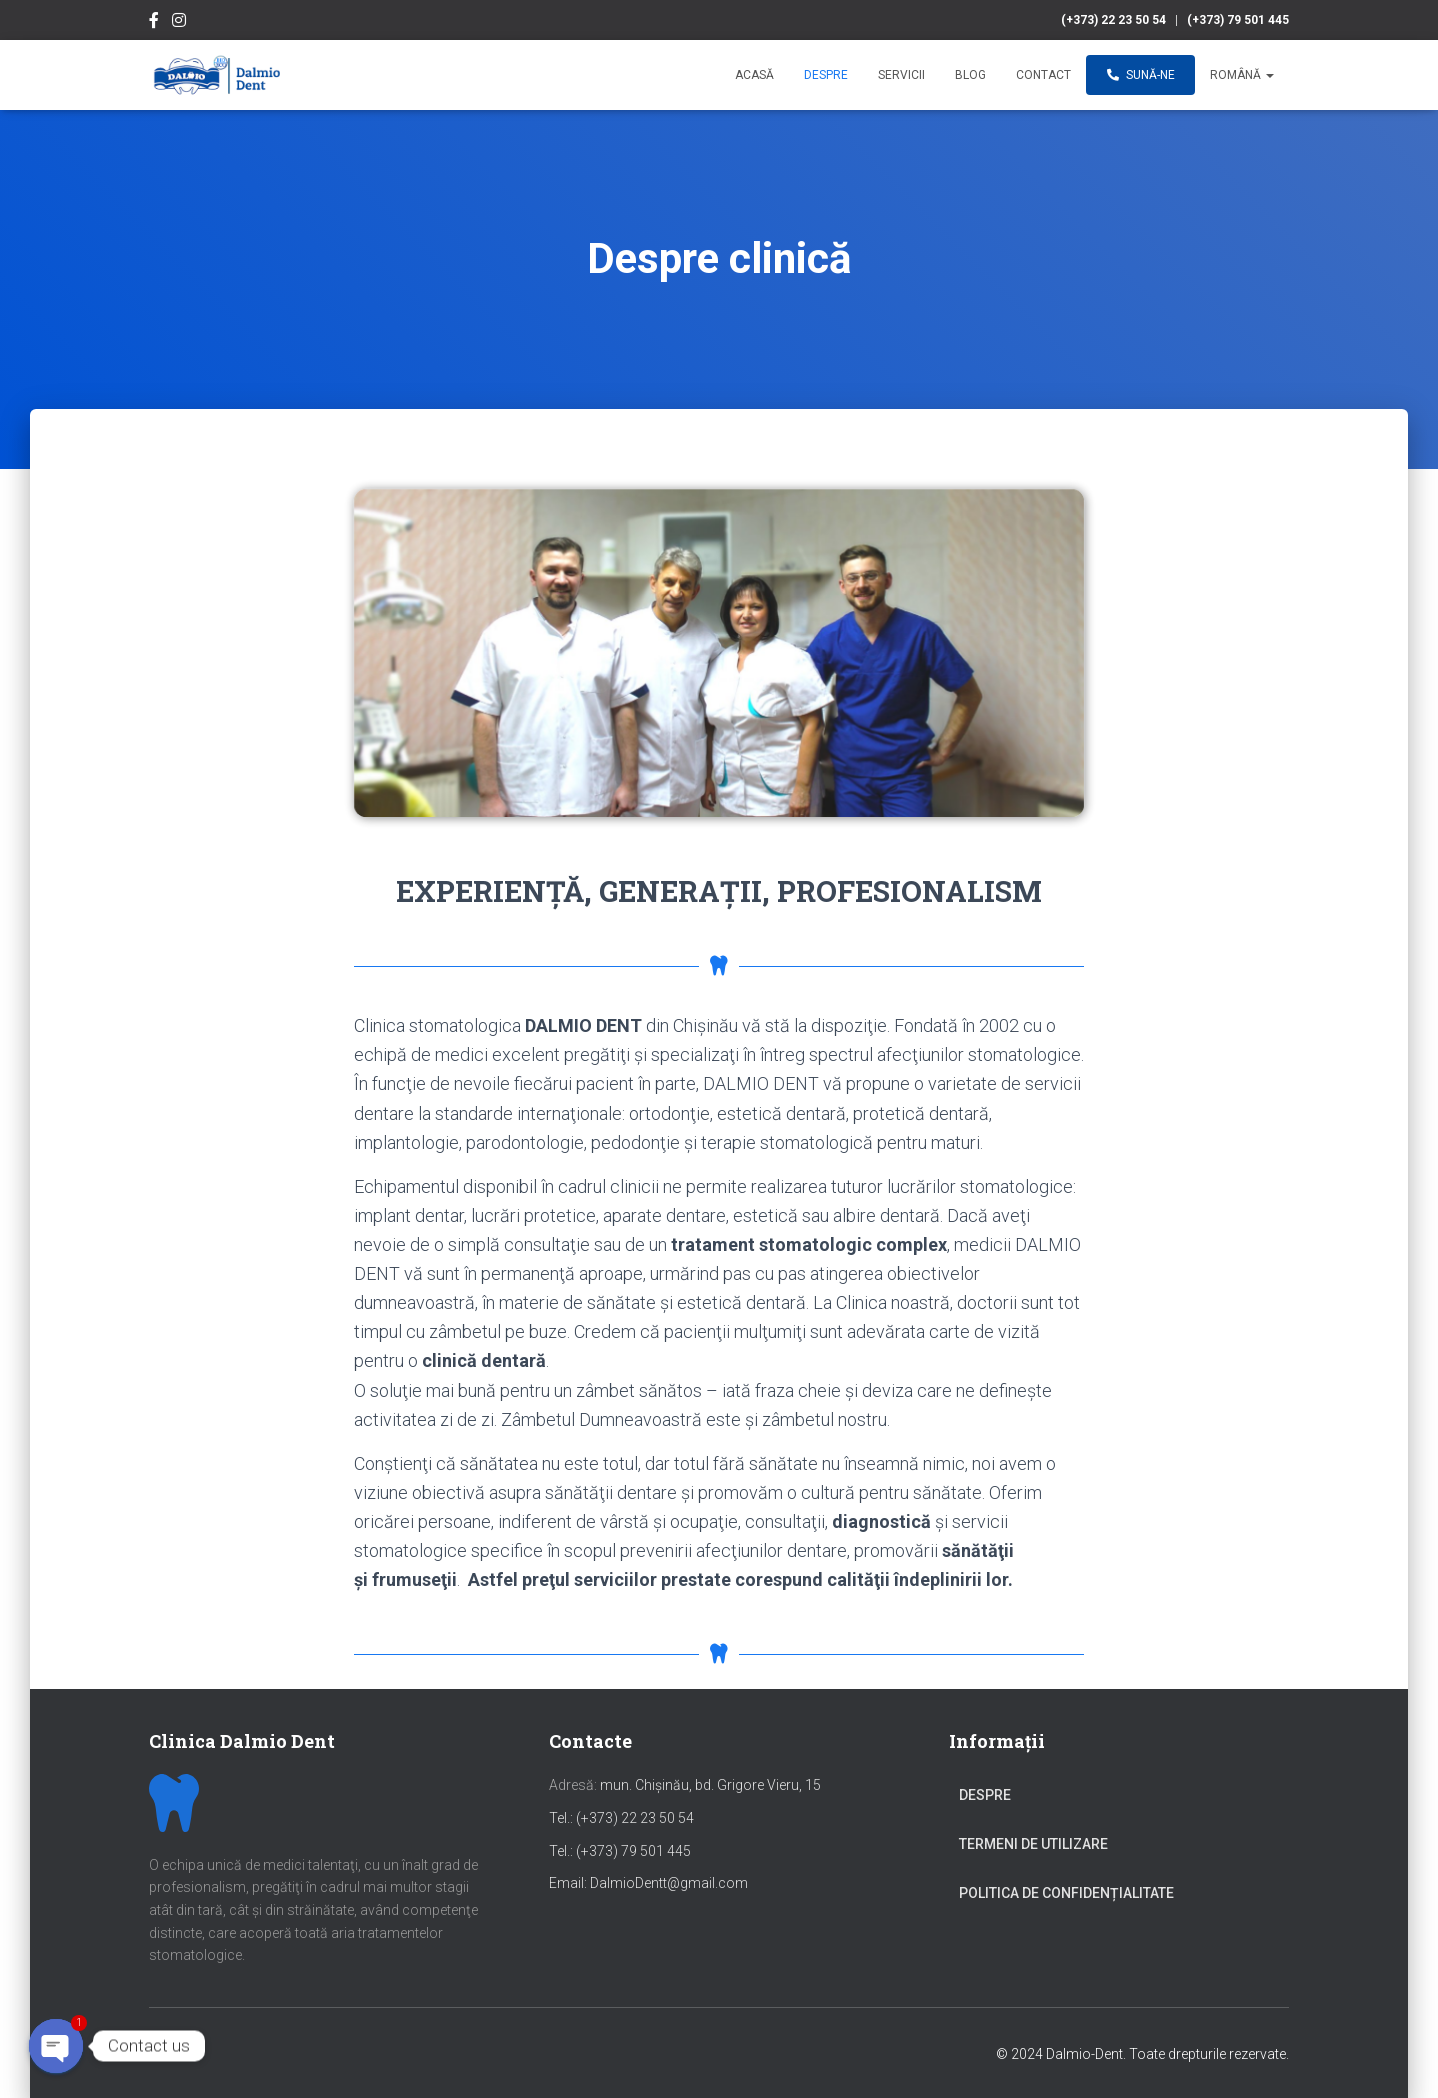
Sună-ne (1140, 75)
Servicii (901, 75)
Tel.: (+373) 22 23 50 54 (621, 1818)
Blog (970, 75)
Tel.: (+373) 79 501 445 (620, 1851)
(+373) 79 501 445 (1238, 20)
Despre (826, 75)
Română (1242, 75)
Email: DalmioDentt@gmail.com (648, 1883)
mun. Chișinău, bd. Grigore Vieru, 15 (685, 1785)
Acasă (754, 75)
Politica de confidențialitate (1066, 1893)
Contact (1043, 75)
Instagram (179, 23)
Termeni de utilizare (1033, 1844)
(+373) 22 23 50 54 (1113, 20)
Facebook (154, 23)
